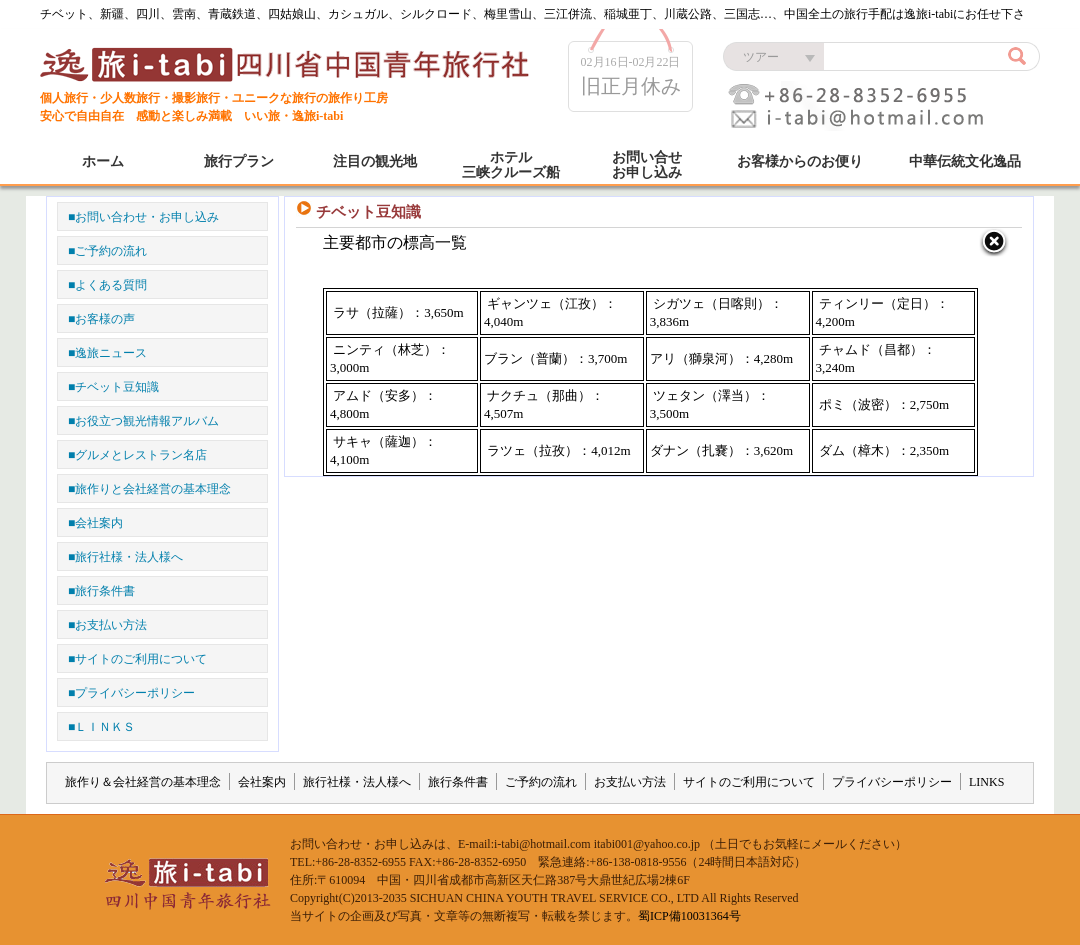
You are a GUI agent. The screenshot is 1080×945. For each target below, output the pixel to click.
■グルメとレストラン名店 (137, 455)
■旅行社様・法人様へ (125, 557)
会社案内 (262, 782)
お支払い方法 (630, 782)
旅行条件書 (458, 782)
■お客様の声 (101, 319)
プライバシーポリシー (892, 782)
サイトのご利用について (749, 782)
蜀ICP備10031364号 (689, 916)
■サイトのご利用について (137, 659)
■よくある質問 (107, 285)
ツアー (761, 57)
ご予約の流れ (541, 782)
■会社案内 (95, 523)
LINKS (986, 782)
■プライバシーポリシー (131, 693)
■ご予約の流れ (107, 251)
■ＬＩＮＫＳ (101, 727)
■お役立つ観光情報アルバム (143, 421)
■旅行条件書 (101, 591)
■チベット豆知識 (113, 387)
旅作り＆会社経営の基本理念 (143, 782)
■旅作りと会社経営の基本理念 (149, 489)
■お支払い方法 (107, 625)
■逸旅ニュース (107, 353)
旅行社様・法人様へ (357, 782)
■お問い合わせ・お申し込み (143, 217)
